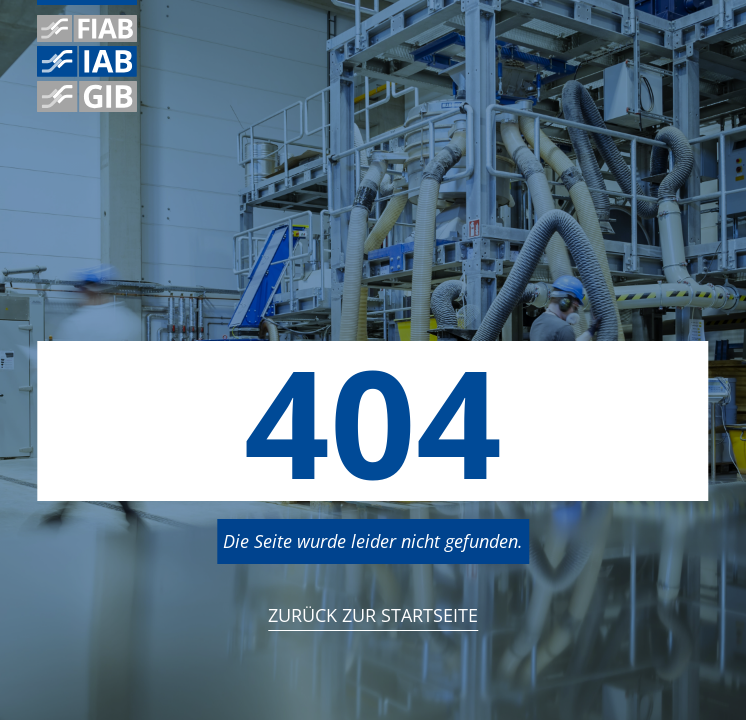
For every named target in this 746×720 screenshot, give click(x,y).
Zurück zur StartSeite (373, 615)
